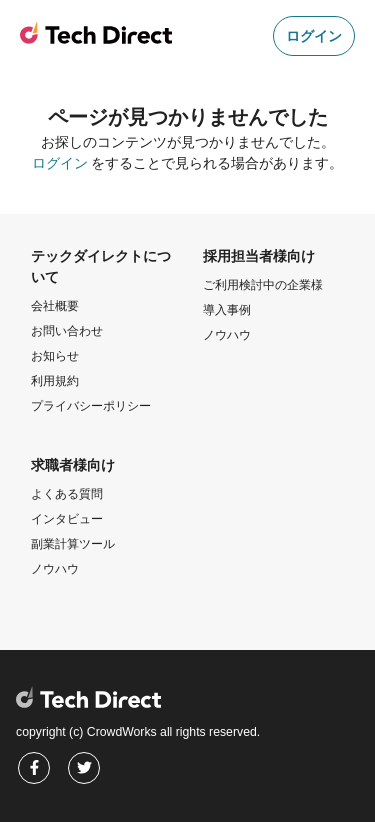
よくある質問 (67, 494)
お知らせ (55, 356)
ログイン (314, 36)
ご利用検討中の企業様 (263, 285)
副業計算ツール (73, 544)
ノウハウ (227, 335)
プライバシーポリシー (91, 406)
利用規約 (55, 381)
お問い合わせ (67, 331)
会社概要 (55, 306)
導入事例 (227, 310)
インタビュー (67, 519)
